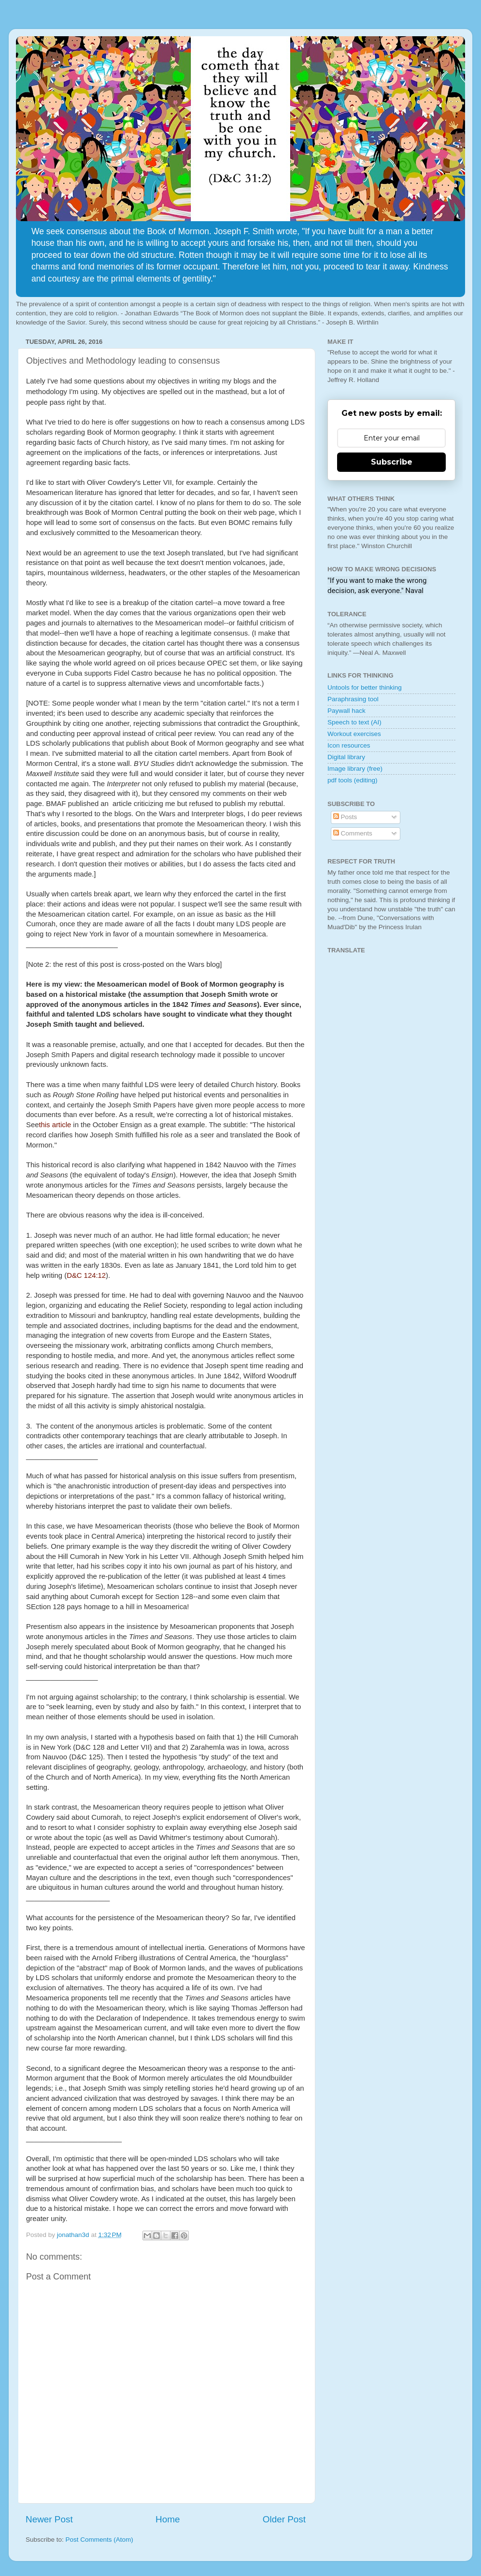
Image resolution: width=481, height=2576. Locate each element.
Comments (352, 833)
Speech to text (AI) (354, 722)
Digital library (346, 757)
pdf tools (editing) (352, 780)
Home (168, 2519)
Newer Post (49, 2519)
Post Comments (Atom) (99, 2539)
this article (55, 1125)
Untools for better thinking (364, 687)
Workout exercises (354, 733)
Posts (345, 817)
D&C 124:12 (86, 1275)
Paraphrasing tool (353, 699)
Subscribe (391, 462)
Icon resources (348, 745)
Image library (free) (354, 768)
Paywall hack (346, 710)
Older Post (284, 2519)
